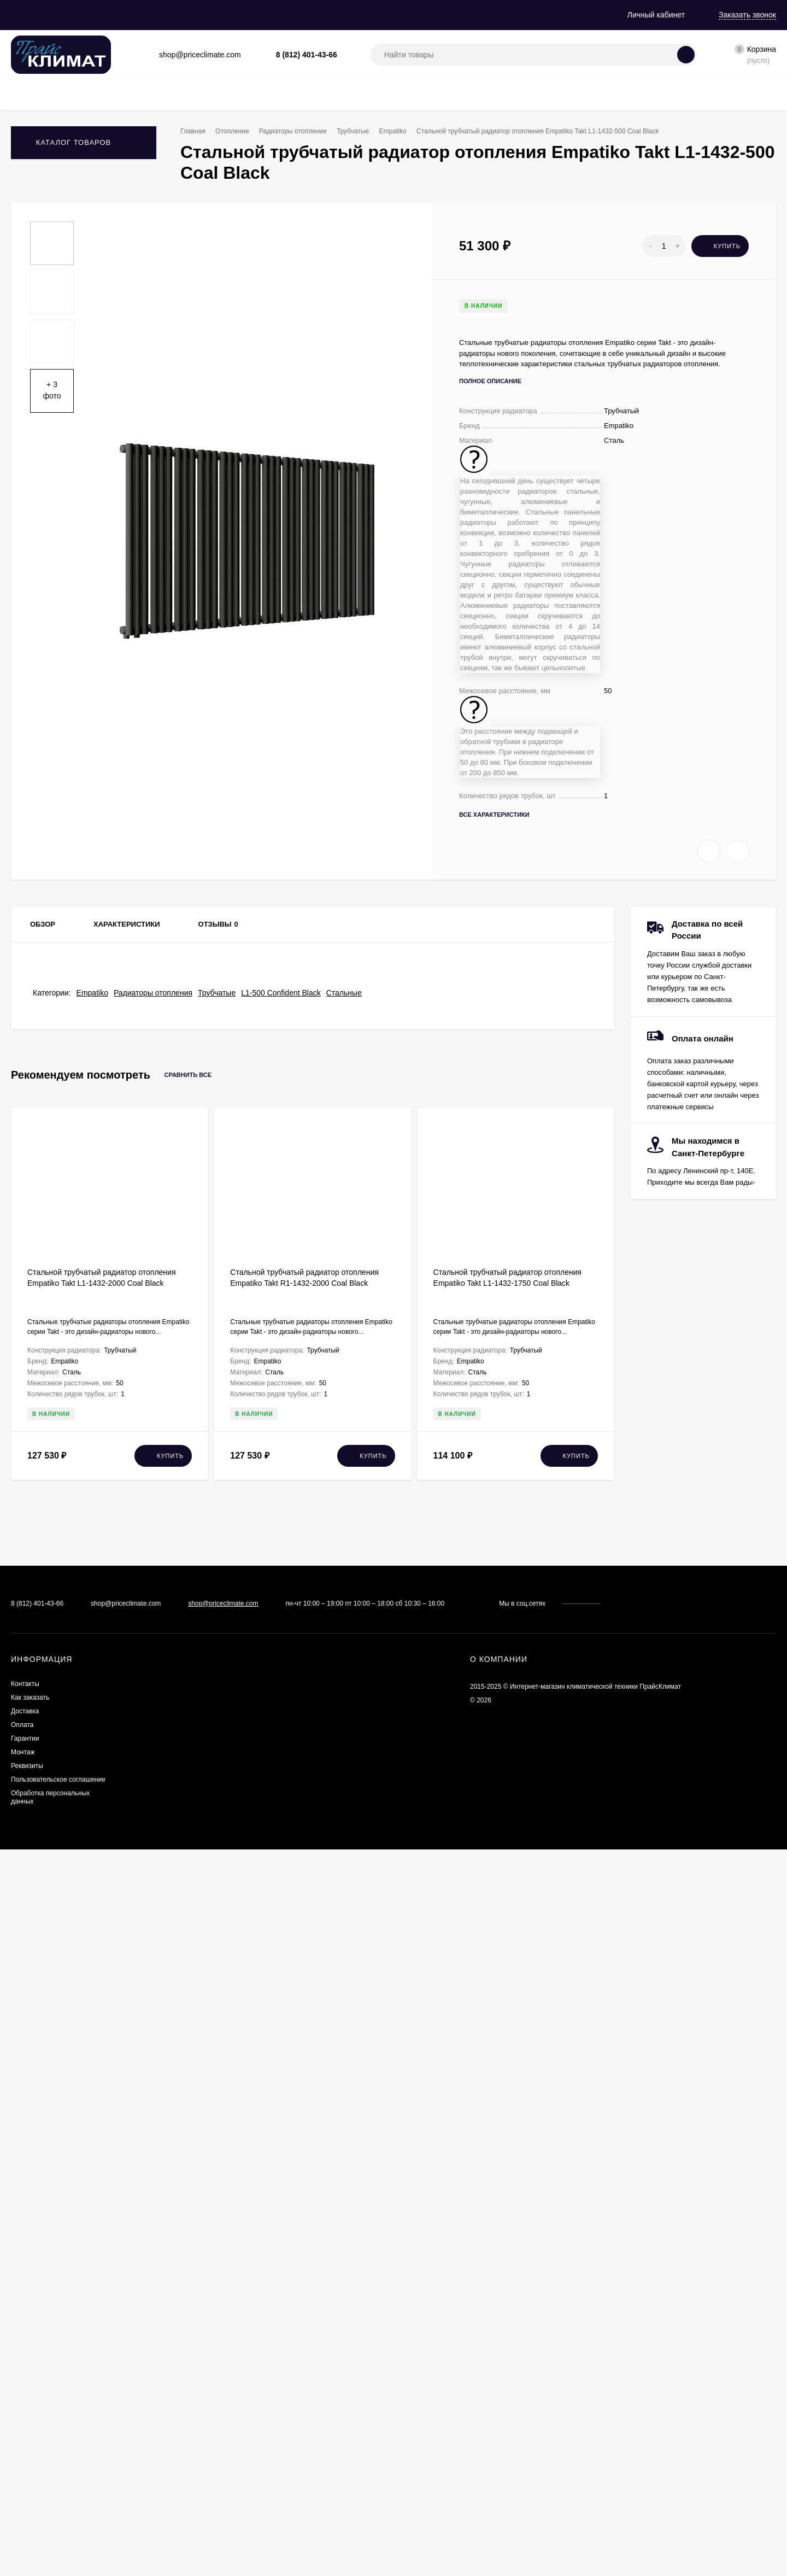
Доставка (181, 14)
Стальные (344, 1719)
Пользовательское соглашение (58, 2500)
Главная (24, 14)
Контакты (71, 14)
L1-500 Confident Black (281, 1719)
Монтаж (318, 14)
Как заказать (126, 14)
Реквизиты (367, 14)
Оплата (227, 14)
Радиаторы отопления (300, 131)
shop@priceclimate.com (223, 2324)
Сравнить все (198, 1801)
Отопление (236, 131)
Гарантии (272, 14)
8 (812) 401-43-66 (306, 54)
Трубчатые (364, 131)
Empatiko (407, 131)
